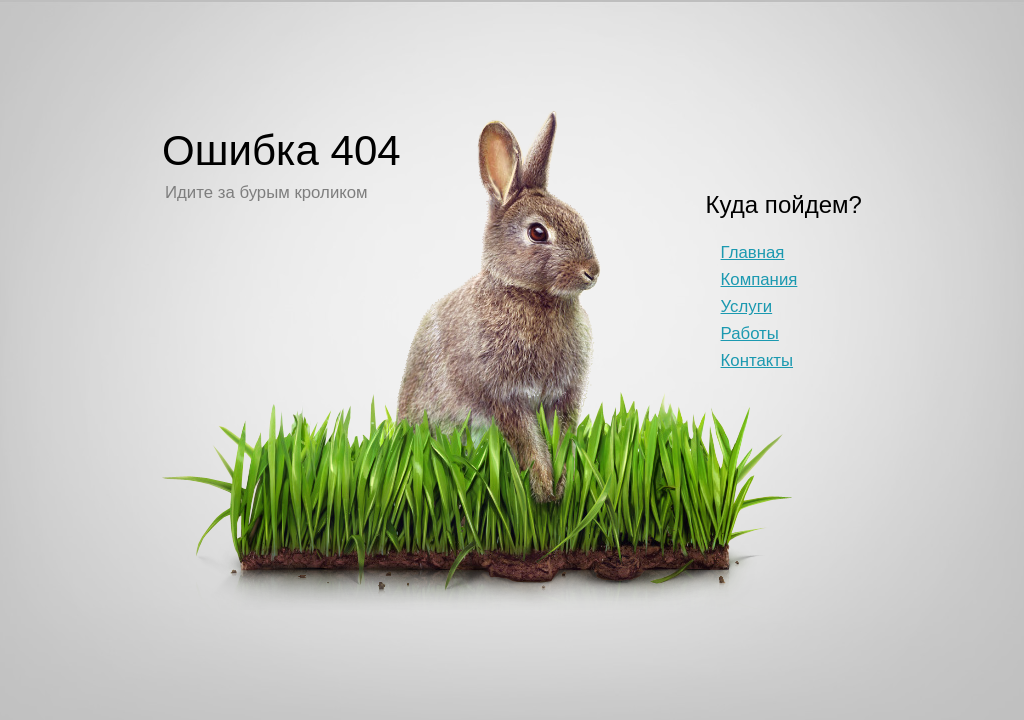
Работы (750, 333)
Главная (753, 252)
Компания (759, 279)
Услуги (747, 306)
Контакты (757, 360)
